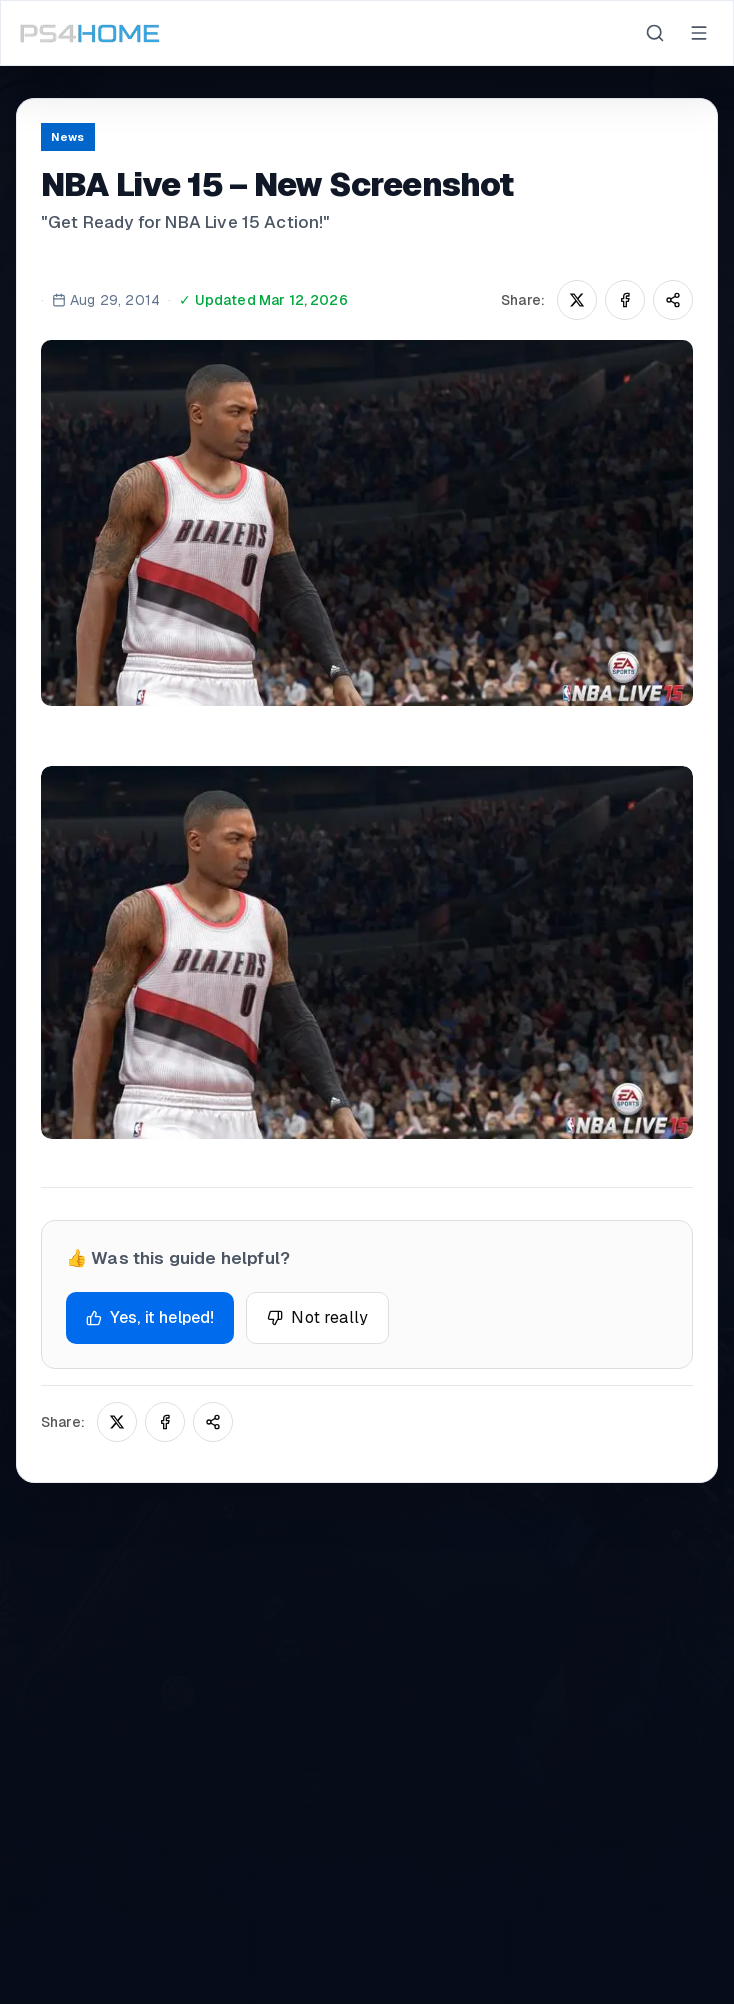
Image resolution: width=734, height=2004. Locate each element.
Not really (317, 1317)
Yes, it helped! (150, 1317)
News (68, 137)
